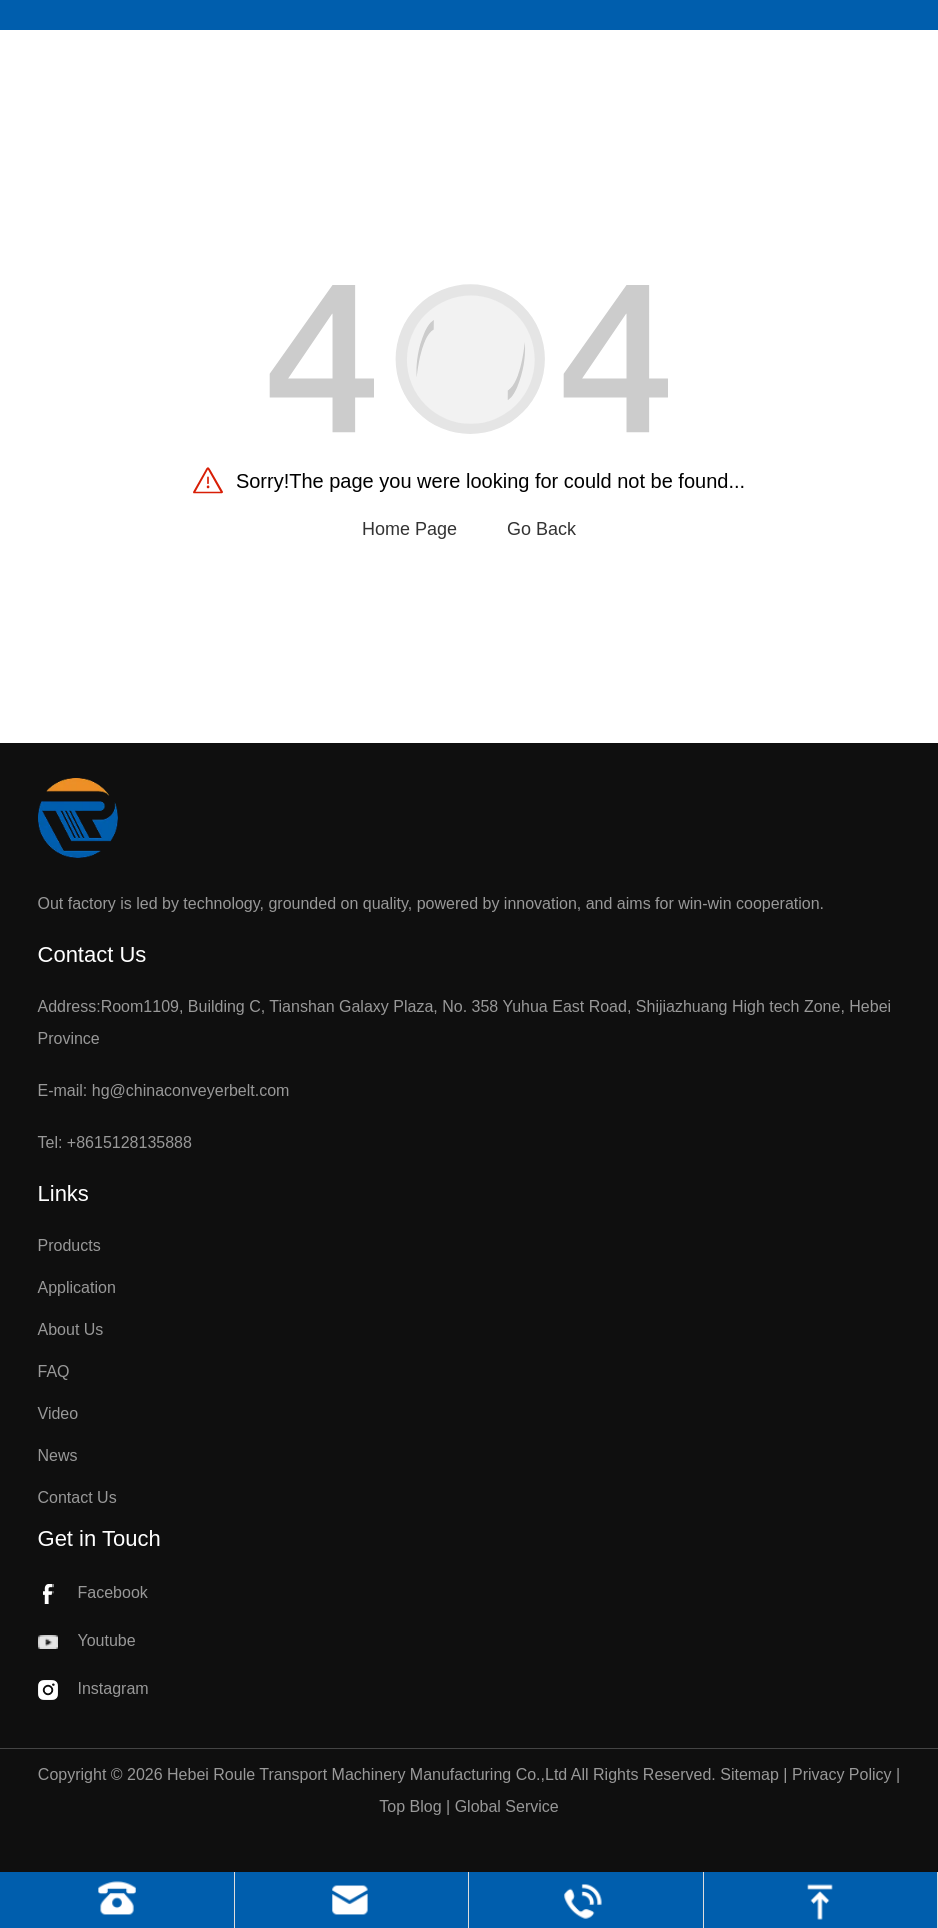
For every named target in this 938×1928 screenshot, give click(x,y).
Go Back (541, 529)
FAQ (54, 1371)
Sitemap (749, 1774)
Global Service (507, 1806)
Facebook (93, 1592)
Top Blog (410, 1806)
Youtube (87, 1640)
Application (77, 1287)
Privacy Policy (842, 1774)
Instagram (93, 1688)
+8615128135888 (129, 1142)
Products (69, 1245)
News (58, 1455)
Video (58, 1413)
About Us (71, 1329)
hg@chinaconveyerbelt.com (191, 1090)
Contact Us (77, 1497)
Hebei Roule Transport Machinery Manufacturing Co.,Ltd (367, 1774)
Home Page (409, 529)
